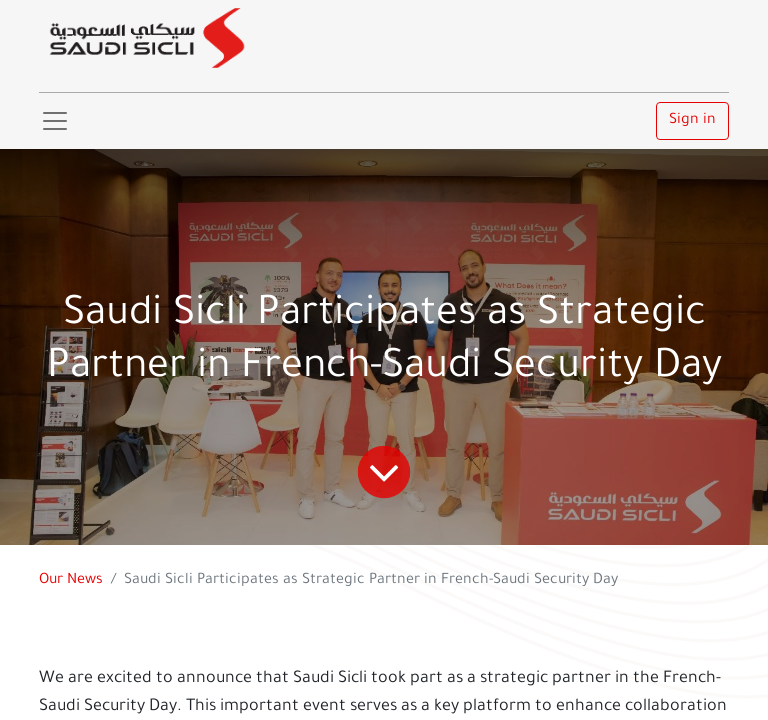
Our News (71, 581)
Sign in (692, 121)
